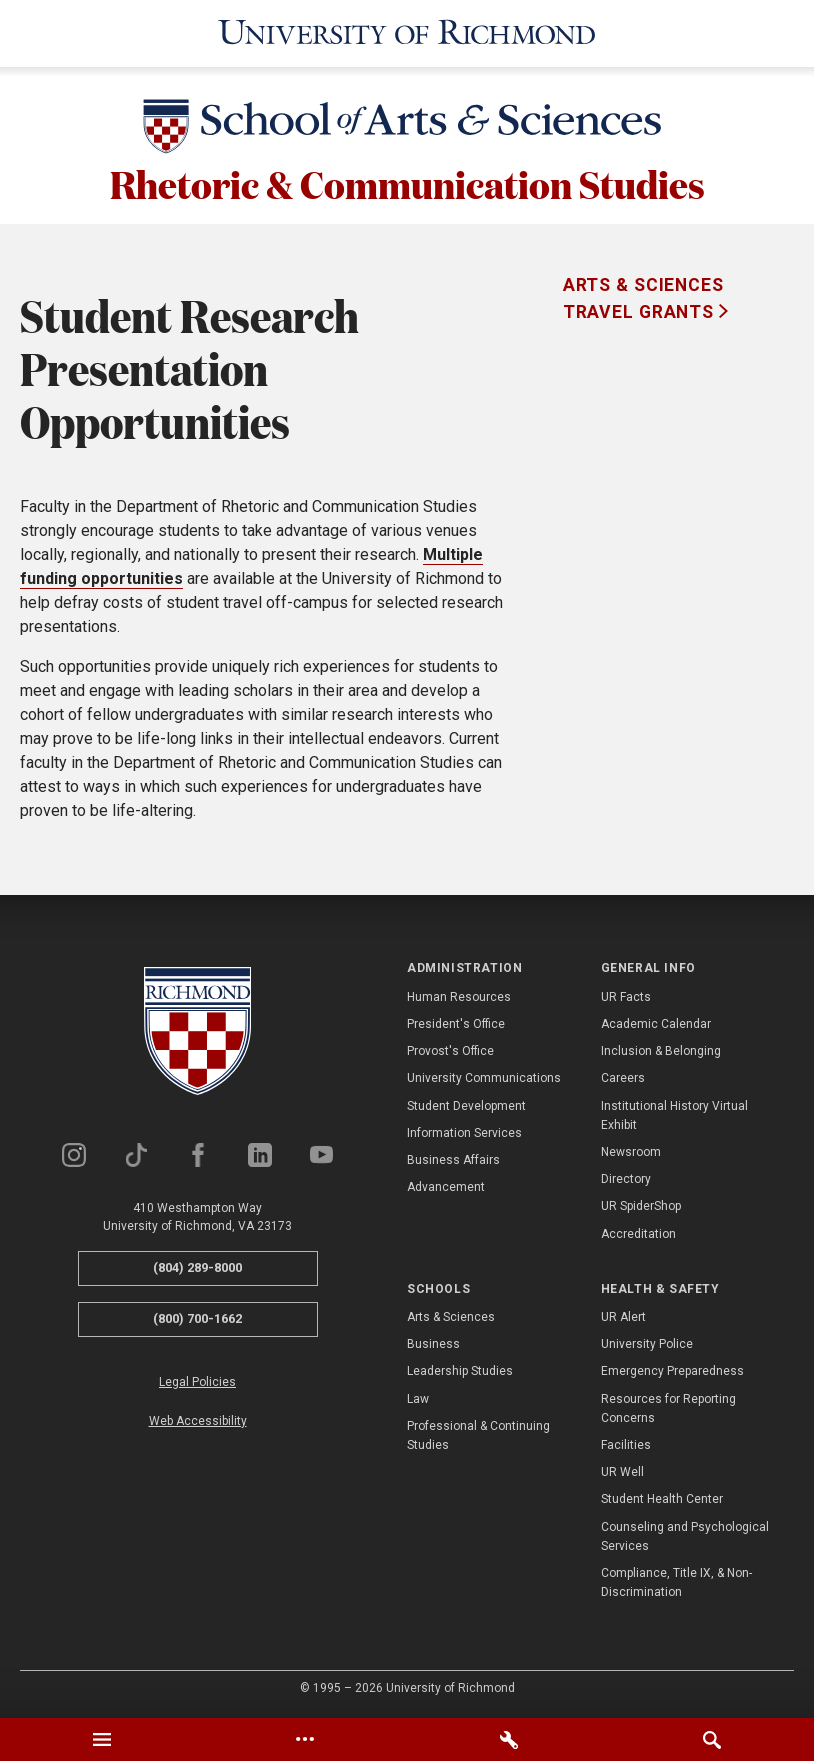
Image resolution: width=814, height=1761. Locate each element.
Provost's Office (450, 1051)
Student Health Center (662, 1499)
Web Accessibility (198, 1421)
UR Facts (626, 997)
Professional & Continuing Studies (478, 1435)
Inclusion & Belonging (661, 1051)
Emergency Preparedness (672, 1371)
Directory (626, 1179)
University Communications (484, 1078)
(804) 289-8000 (197, 1267)
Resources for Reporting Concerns (668, 1407)
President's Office (456, 1024)
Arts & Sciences (451, 1317)
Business (433, 1344)
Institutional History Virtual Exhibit (674, 1114)
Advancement (446, 1187)
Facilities (626, 1445)
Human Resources (459, 997)
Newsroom (631, 1152)
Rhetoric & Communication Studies (407, 184)
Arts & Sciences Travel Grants (643, 298)
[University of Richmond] (407, 33)
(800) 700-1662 (197, 1318)
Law (418, 1398)
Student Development (466, 1105)
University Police (647, 1344)
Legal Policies (197, 1381)
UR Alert (623, 1317)
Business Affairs (453, 1160)
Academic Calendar (656, 1024)
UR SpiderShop (641, 1206)
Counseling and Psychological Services (685, 1535)
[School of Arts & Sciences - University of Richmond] (407, 129)
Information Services (464, 1133)
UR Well (622, 1472)
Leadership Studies (460, 1371)
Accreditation (638, 1233)
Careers (623, 1078)
